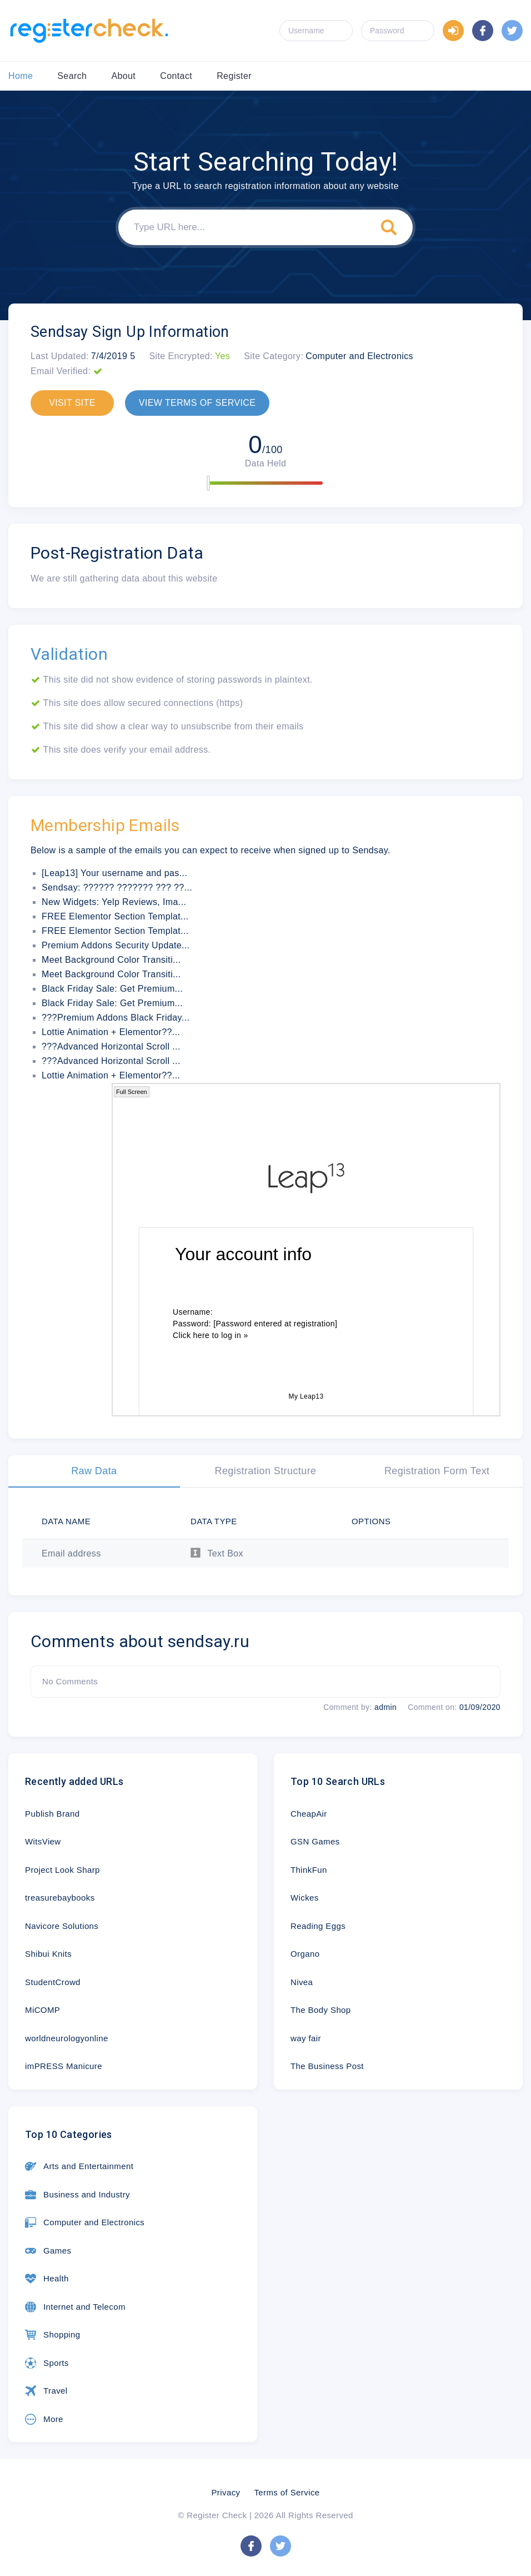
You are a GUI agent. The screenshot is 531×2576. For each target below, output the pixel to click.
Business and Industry (77, 2194)
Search (72, 76)
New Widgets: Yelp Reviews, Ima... (114, 902)
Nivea (301, 1982)
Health (47, 2278)
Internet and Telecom (75, 2307)
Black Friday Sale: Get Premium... (112, 988)
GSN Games (315, 1841)
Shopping (53, 2334)
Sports (47, 2363)
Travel (46, 2390)
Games (48, 2250)
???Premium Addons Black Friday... (115, 1017)
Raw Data (94, 1470)
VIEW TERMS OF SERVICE (197, 402)
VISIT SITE (72, 402)
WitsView (43, 1841)
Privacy (225, 2492)
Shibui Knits (48, 1953)
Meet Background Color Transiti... (111, 959)
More (44, 2419)
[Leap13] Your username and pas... (114, 873)
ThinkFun (308, 1869)
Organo (304, 1953)
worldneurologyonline (66, 2038)
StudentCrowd (53, 1982)
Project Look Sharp (62, 1869)
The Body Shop (320, 2010)
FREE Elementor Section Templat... (115, 916)
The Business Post (327, 2066)
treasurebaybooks (60, 1897)
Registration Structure (266, 1470)
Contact (176, 76)
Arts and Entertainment (79, 2166)
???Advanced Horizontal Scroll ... (111, 1046)
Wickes (304, 1897)
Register (234, 76)
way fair (305, 2038)
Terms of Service (286, 2492)
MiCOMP (42, 2010)
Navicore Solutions (61, 1926)
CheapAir (308, 1813)
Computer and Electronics (84, 2222)
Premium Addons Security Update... (116, 945)
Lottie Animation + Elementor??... (111, 1032)
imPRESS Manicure (63, 2066)
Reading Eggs (317, 1926)
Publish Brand (52, 1813)
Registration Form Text (437, 1470)
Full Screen (131, 1091)
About (123, 76)
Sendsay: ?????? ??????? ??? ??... (117, 887)
